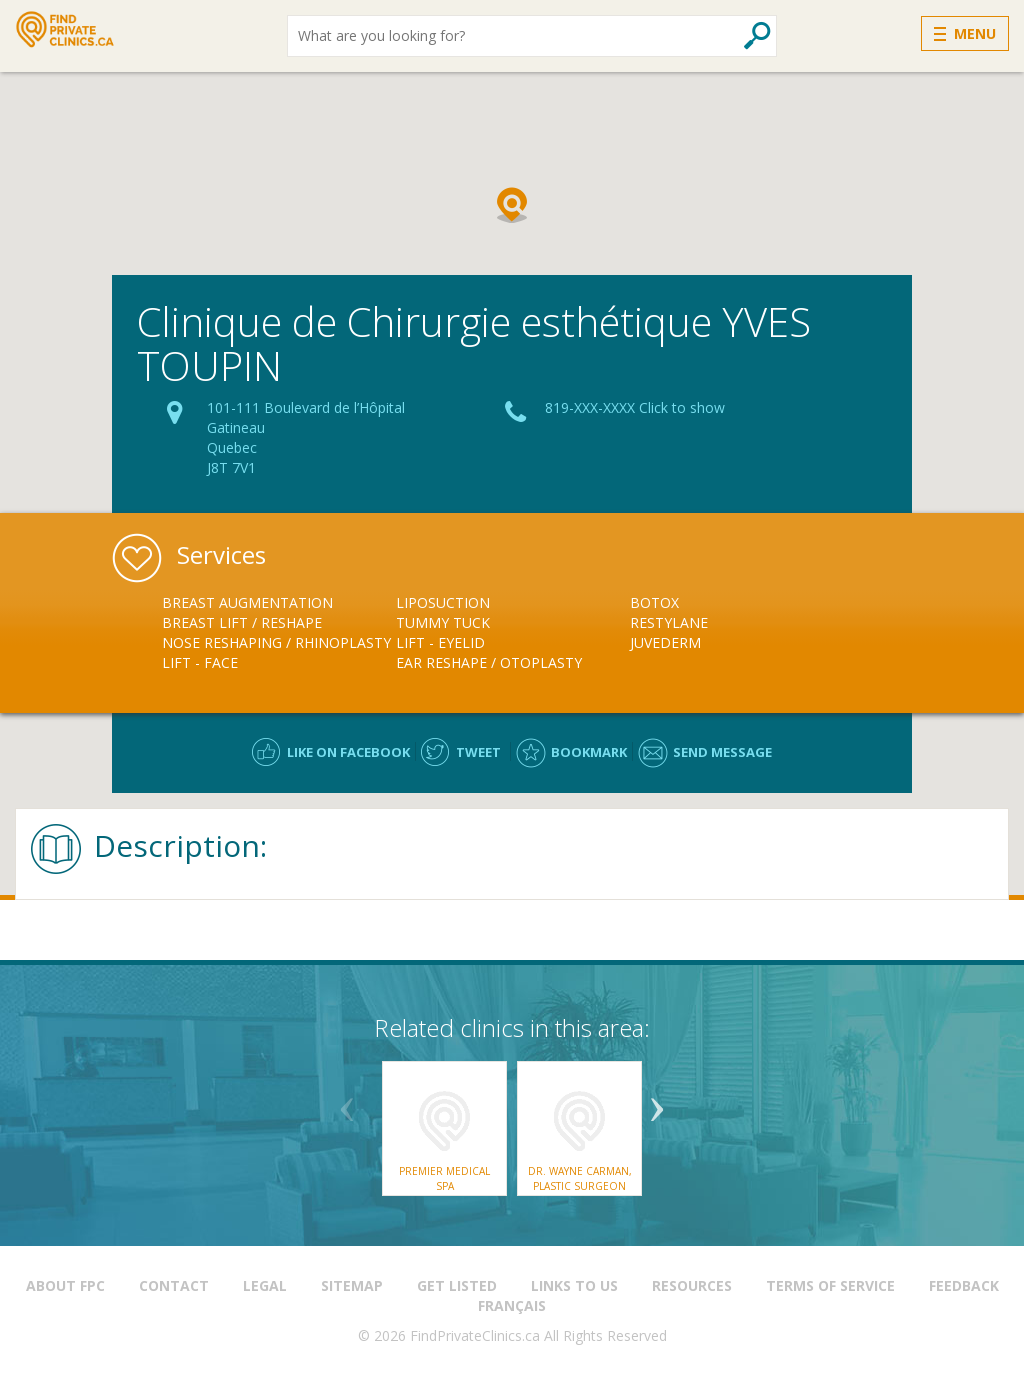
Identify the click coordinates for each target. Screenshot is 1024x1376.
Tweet (478, 752)
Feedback (964, 1285)
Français (512, 1305)
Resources (692, 1285)
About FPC (65, 1285)
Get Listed (457, 1285)
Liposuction (443, 602)
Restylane (669, 622)
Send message (722, 752)
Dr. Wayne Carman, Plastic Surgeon (580, 1178)
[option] (279, 633)
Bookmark (589, 752)
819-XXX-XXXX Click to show (635, 407)
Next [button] (657, 1102)
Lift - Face (200, 662)
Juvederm (665, 642)
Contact (174, 1285)
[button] (512, 205)
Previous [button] (347, 1102)
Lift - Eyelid (440, 642)
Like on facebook (348, 752)
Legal (265, 1285)
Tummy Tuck (443, 622)
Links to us (574, 1285)
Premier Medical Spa (444, 1178)
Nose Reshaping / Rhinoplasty (276, 642)
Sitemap (352, 1285)
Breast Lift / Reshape (242, 622)
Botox (654, 602)
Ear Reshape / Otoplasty (489, 662)
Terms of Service (830, 1285)
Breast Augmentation (247, 602)
